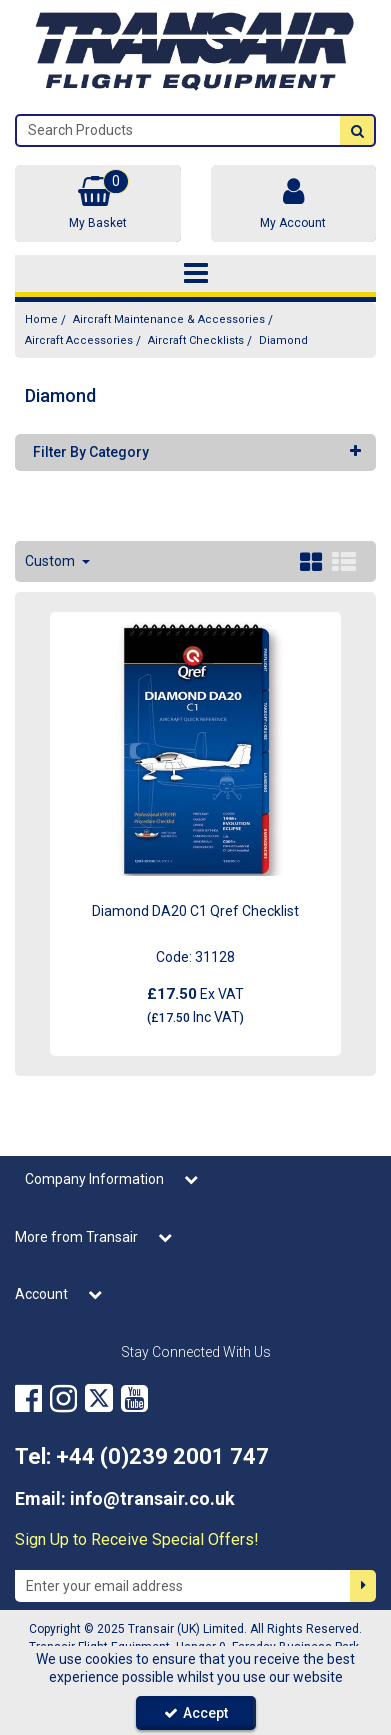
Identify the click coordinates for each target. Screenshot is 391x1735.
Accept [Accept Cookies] (196, 1713)
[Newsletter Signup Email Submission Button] (363, 1586)
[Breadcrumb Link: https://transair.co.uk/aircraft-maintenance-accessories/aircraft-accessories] (79, 340)
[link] (28, 1398)
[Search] (178, 130)
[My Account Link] (294, 203)
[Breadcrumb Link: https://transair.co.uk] (41, 319)
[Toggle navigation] (195, 274)
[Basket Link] (98, 203)
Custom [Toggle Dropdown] (51, 561)
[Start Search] (357, 130)
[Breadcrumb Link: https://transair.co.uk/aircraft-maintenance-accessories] (169, 319)
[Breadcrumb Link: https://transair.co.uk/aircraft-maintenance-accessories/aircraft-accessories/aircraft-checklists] (196, 340)
